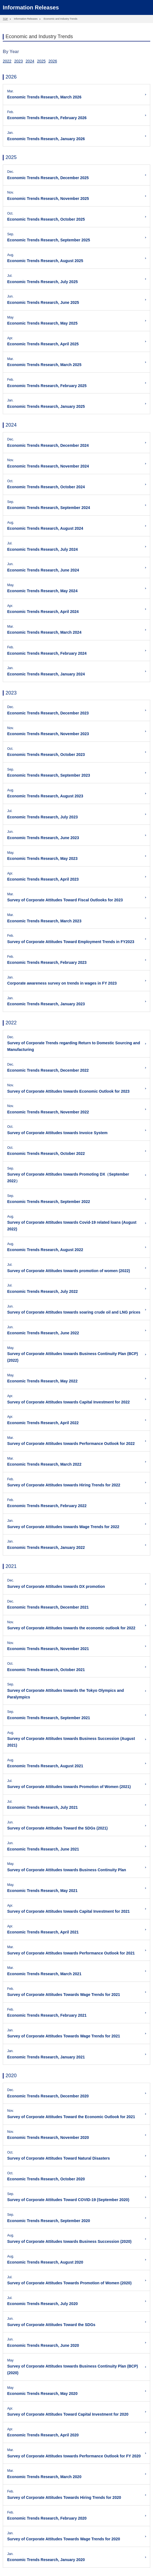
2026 (53, 61)
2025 (41, 61)
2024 (30, 61)
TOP (5, 18)
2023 (18, 61)
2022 (7, 61)
